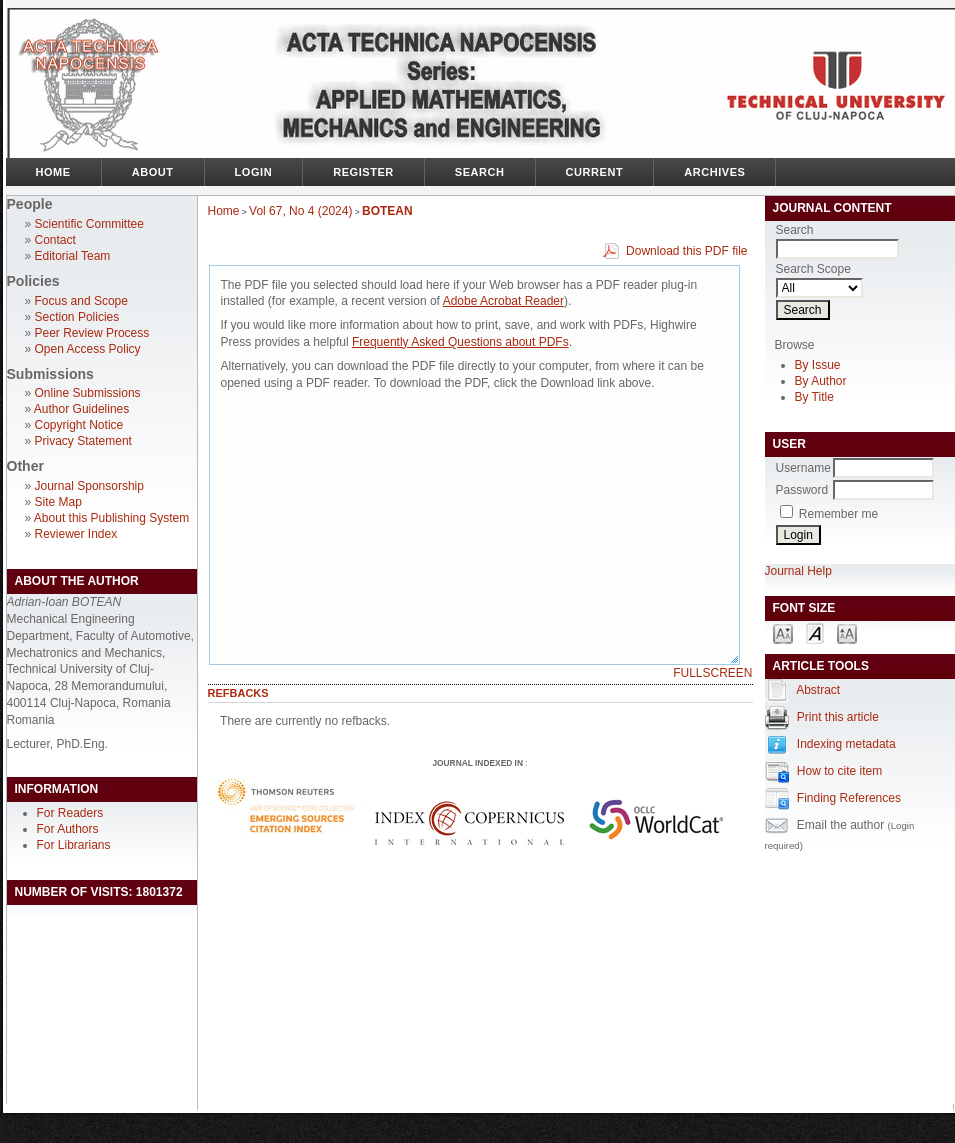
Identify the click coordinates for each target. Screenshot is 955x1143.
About (153, 172)
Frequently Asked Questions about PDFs (460, 342)
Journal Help (798, 571)
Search (480, 172)
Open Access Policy (88, 349)
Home (53, 172)
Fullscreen (712, 673)
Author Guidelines (81, 409)
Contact (55, 240)
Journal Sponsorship (89, 486)
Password (802, 490)
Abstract (818, 690)
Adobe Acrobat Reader (503, 301)
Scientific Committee (89, 224)
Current (595, 172)
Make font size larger (847, 632)
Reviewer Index (76, 534)
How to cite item (839, 771)
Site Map (58, 502)
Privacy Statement (83, 441)
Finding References (849, 798)
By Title (814, 397)
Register (363, 172)
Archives (714, 172)
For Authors (68, 829)
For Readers (70, 813)
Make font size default (815, 632)
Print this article (838, 717)
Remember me (838, 514)
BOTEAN (387, 211)
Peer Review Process (92, 333)
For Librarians (74, 845)
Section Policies (77, 317)
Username (803, 468)
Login (254, 172)
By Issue (818, 365)
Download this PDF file (686, 251)
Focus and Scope (81, 301)
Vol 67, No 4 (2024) (300, 211)
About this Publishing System (111, 518)
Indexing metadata (846, 744)
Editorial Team (73, 256)
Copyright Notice (79, 425)
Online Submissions (88, 393)
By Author (821, 381)
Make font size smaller (783, 632)
